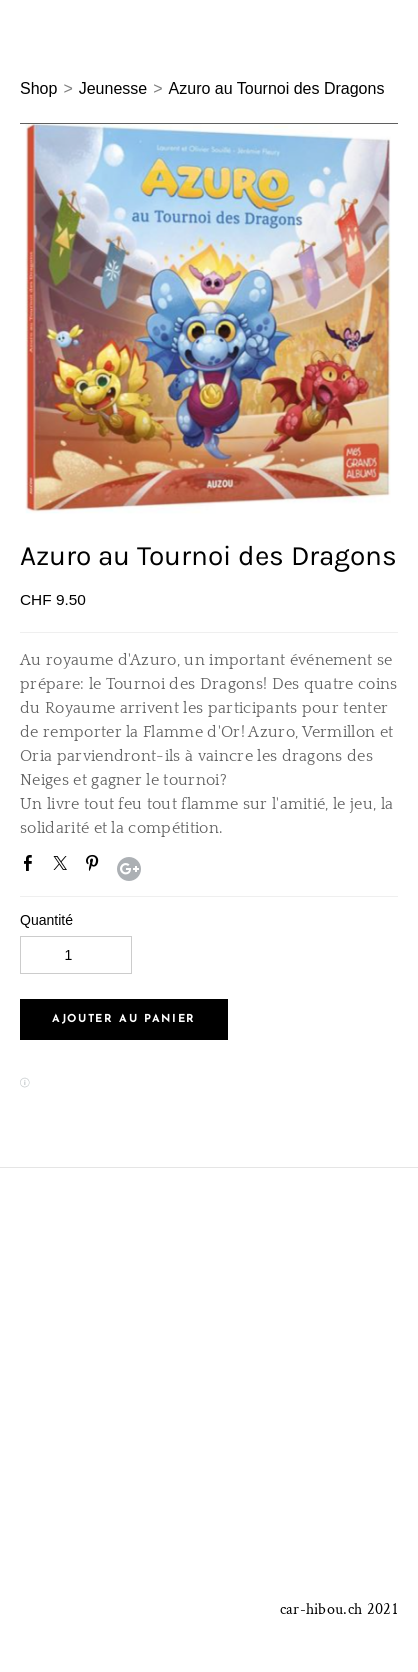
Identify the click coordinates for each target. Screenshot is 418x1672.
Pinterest (96, 867)
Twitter (64, 867)
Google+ (129, 869)
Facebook (32, 867)
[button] (124, 1019)
